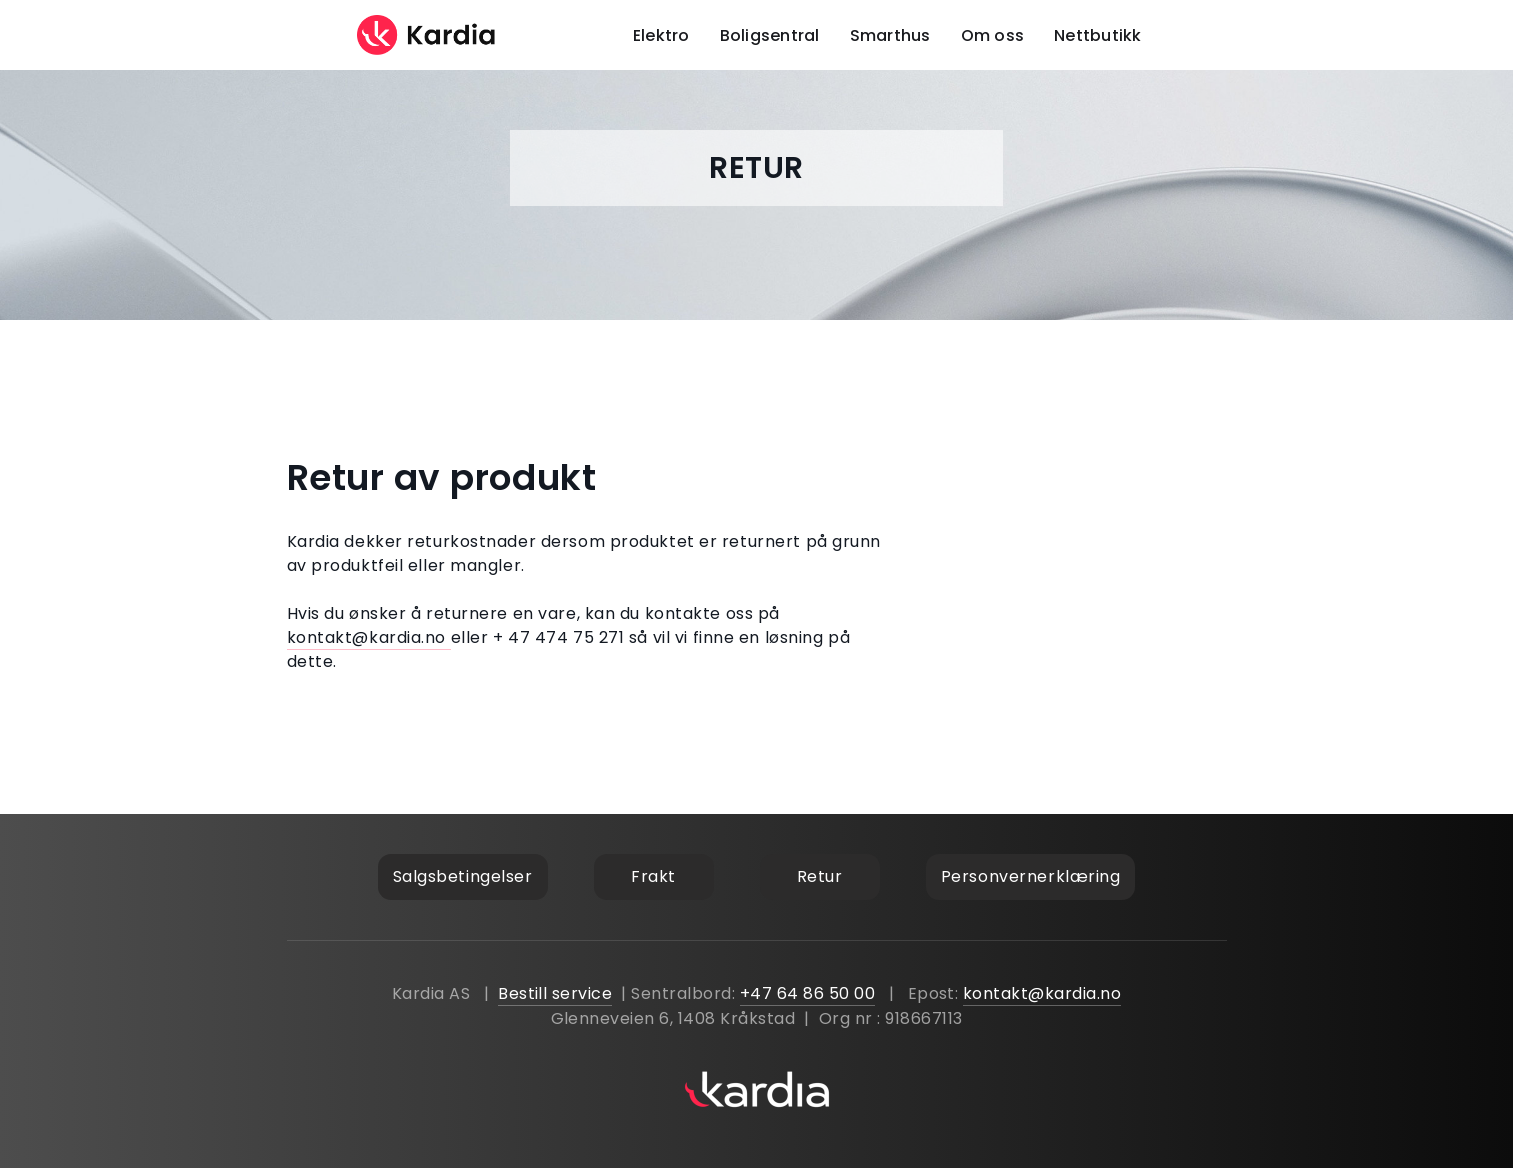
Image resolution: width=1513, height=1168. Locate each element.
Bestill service (555, 993)
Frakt (653, 876)
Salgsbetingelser (463, 876)
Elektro (661, 35)
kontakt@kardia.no (369, 637)
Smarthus (890, 35)
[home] (427, 35)
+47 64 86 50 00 (807, 993)
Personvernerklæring (1031, 876)
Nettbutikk (1098, 35)
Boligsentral (770, 35)
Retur (820, 876)
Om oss (993, 35)
